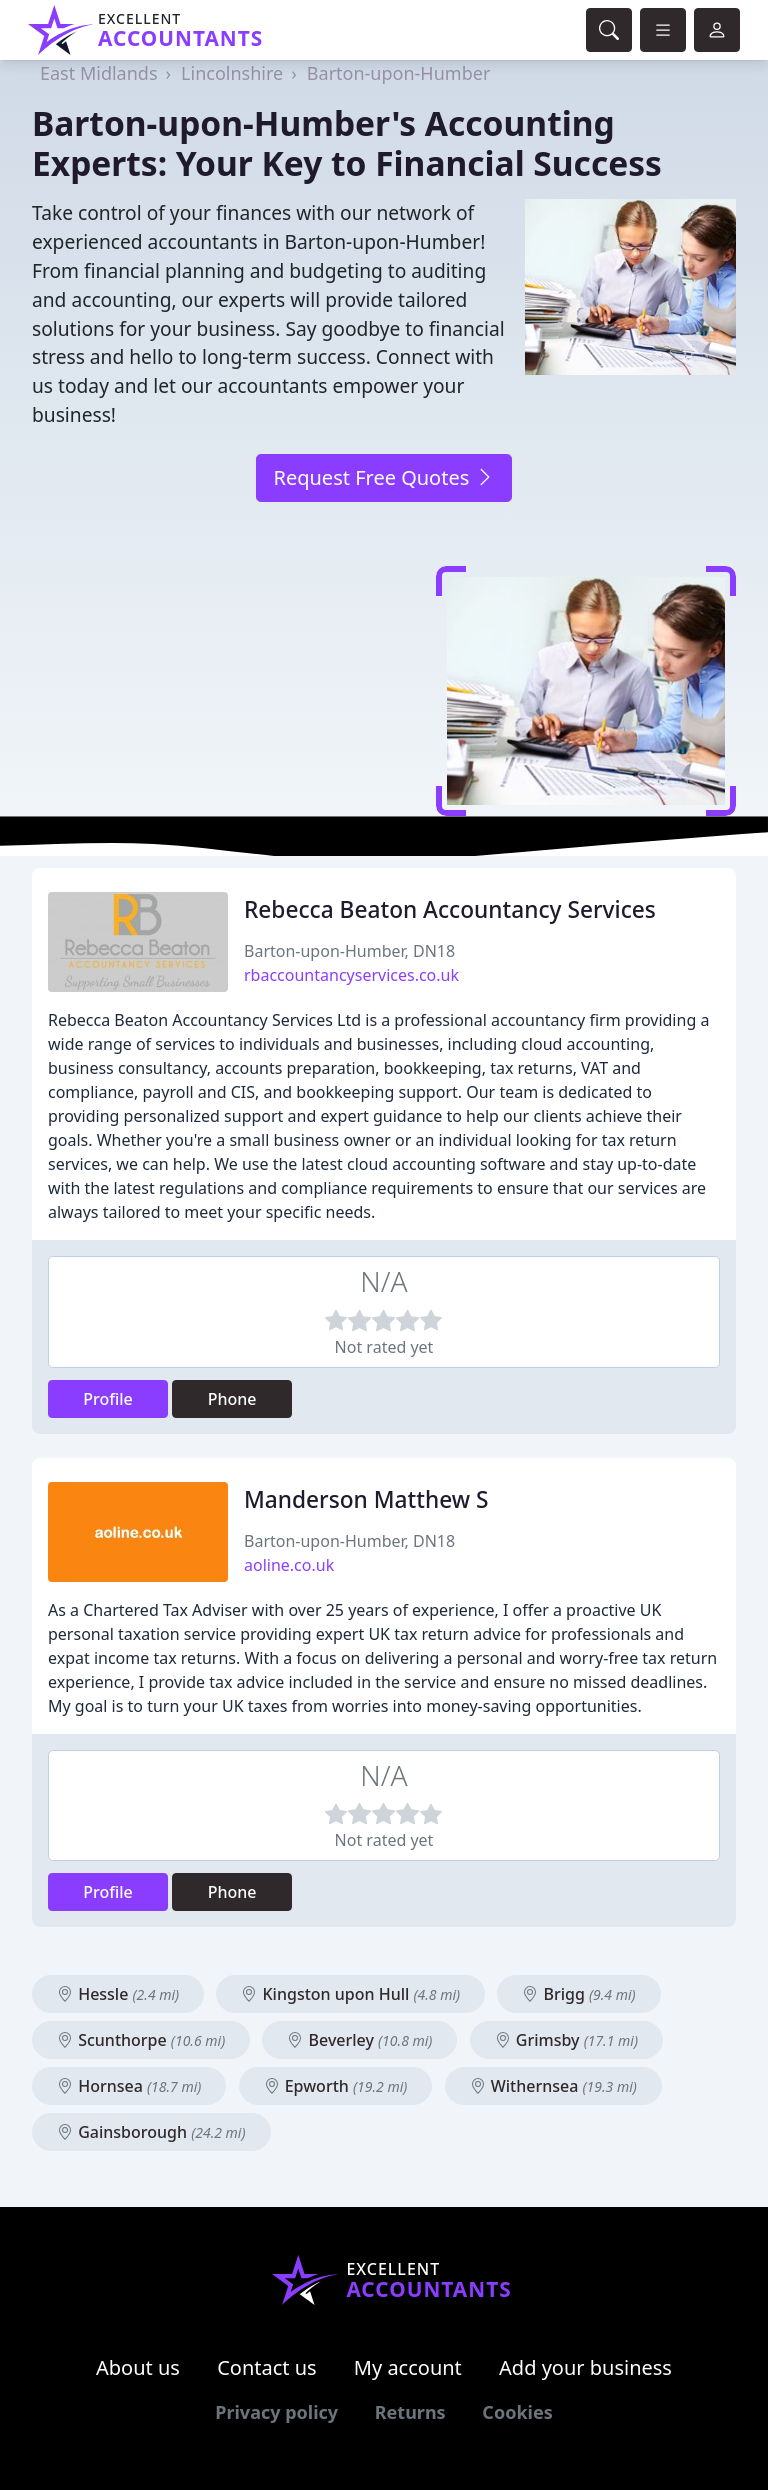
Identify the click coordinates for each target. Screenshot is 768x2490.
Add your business (585, 2367)
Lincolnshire (232, 73)
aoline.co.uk (289, 1565)
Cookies (517, 2412)
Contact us (267, 2367)
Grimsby (566, 2040)
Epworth (336, 2086)
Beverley (359, 2040)
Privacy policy (276, 2412)
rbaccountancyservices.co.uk (351, 975)
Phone (232, 1399)
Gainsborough (151, 2132)
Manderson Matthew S (366, 1499)
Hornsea (129, 2086)
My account (408, 2367)
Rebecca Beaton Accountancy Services (450, 909)
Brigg (578, 1994)
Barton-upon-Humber (399, 73)
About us (138, 2367)
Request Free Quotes (383, 477)
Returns (410, 2412)
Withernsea (553, 2086)
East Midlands (99, 73)
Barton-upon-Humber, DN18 (349, 951)
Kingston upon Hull (350, 1994)
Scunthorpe (141, 2040)
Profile (108, 1399)
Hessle (118, 1994)
